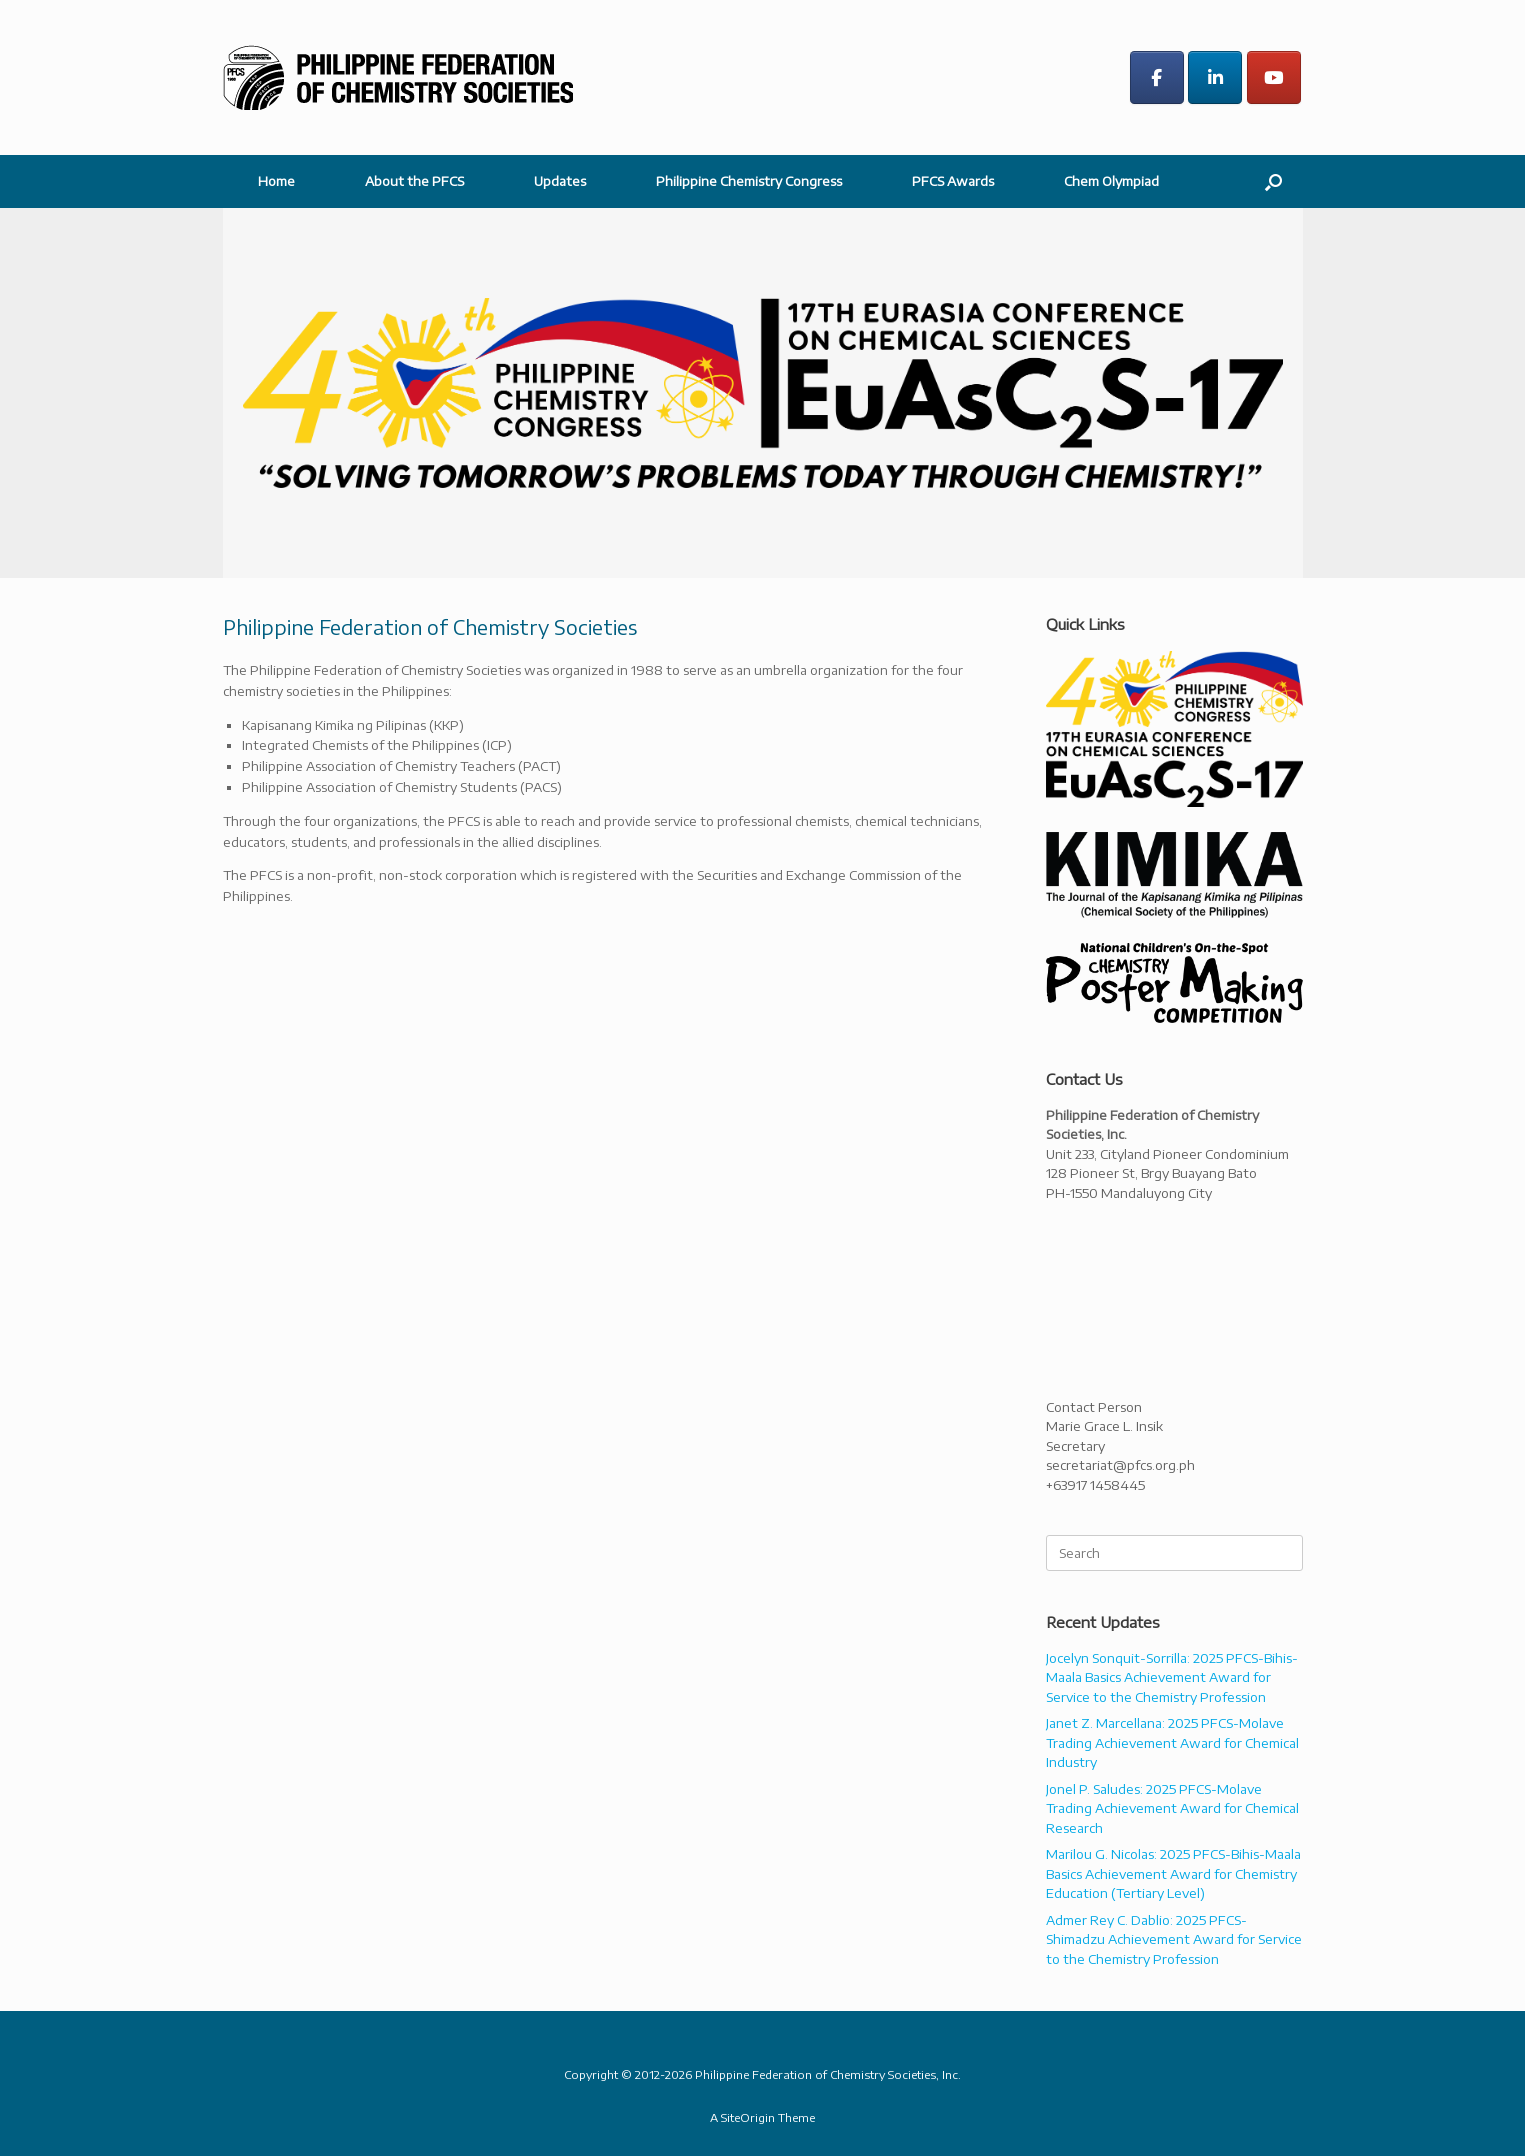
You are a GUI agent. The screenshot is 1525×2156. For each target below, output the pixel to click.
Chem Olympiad (1111, 181)
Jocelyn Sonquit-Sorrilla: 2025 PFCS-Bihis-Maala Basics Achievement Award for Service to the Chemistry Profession (1172, 1677)
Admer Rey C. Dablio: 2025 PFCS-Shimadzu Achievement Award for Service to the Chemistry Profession (1174, 1939)
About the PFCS (414, 181)
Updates (560, 181)
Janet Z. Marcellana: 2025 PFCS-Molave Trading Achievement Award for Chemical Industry (1172, 1742)
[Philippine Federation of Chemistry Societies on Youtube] (1274, 78)
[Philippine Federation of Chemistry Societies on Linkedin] (1215, 78)
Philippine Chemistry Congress (749, 181)
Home (276, 181)
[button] (1273, 181)
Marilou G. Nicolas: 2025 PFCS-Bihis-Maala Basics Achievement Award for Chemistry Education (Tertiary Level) (1173, 1873)
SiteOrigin (748, 2117)
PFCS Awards (953, 181)
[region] (762, 393)
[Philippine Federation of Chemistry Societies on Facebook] (1157, 78)
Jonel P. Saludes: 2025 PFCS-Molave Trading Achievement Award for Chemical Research (1172, 1808)
